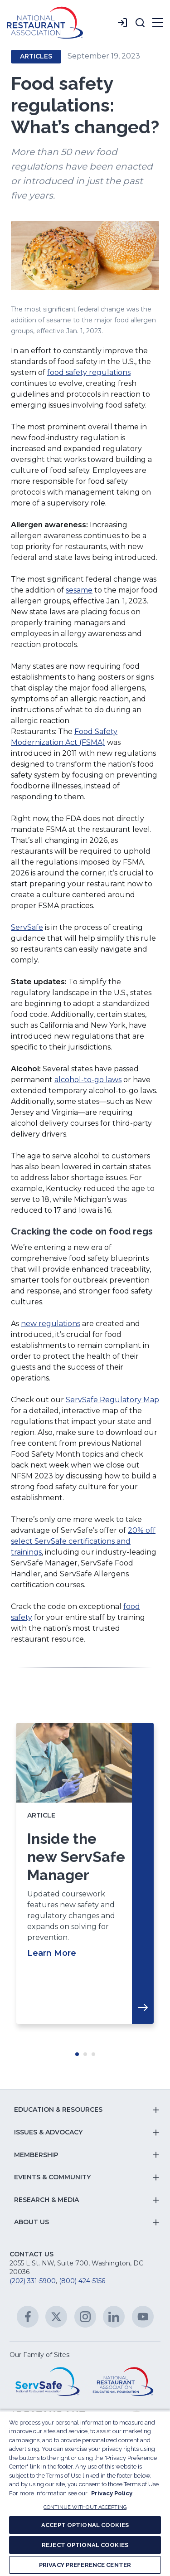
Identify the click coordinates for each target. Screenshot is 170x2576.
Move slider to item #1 (77, 2054)
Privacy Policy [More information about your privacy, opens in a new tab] (111, 2493)
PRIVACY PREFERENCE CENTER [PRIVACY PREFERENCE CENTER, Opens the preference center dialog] (85, 2564)
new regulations (50, 1323)
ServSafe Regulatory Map (112, 1399)
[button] (140, 22)
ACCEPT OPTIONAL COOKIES (85, 2525)
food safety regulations (89, 372)
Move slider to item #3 (93, 2054)
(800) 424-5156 (82, 2281)
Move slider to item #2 (85, 2054)
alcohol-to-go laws (87, 1079)
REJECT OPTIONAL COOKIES (85, 2545)
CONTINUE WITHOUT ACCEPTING (85, 2507)
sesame (79, 590)
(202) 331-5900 (33, 2281)
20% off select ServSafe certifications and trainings (83, 1541)
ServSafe (27, 927)
